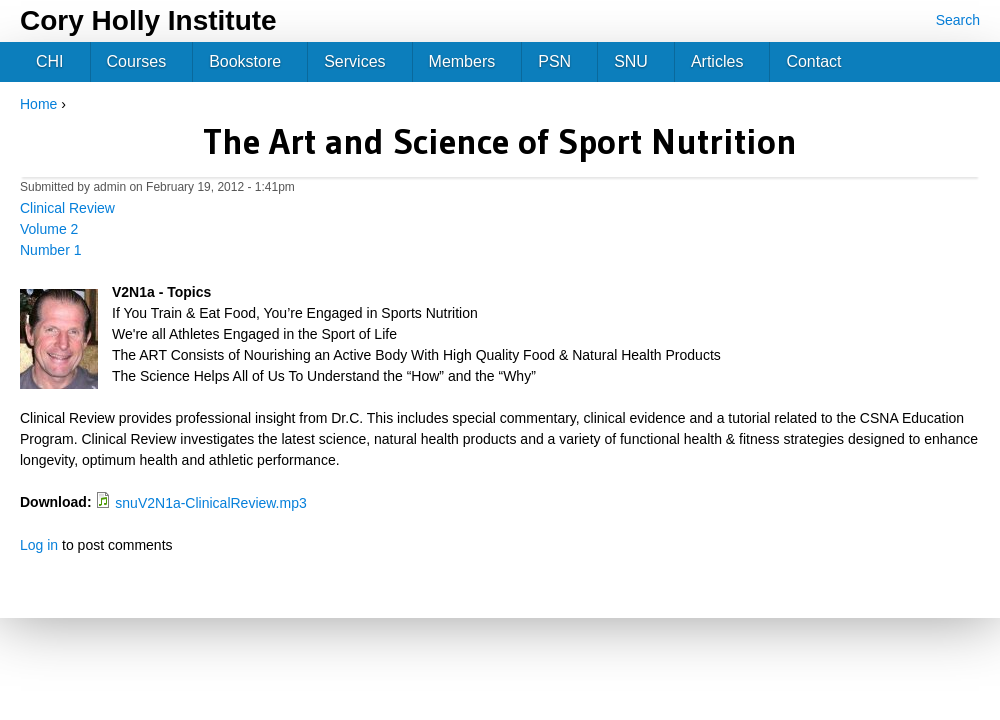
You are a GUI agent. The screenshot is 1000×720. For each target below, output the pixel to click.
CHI (50, 61)
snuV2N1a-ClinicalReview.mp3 (210, 503)
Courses (137, 61)
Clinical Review (67, 208)
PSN (554, 61)
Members (462, 61)
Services (354, 61)
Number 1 (50, 250)
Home (38, 104)
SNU (631, 61)
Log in (39, 545)
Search (958, 20)
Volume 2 (49, 229)
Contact (813, 61)
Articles (717, 61)
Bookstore (245, 61)
